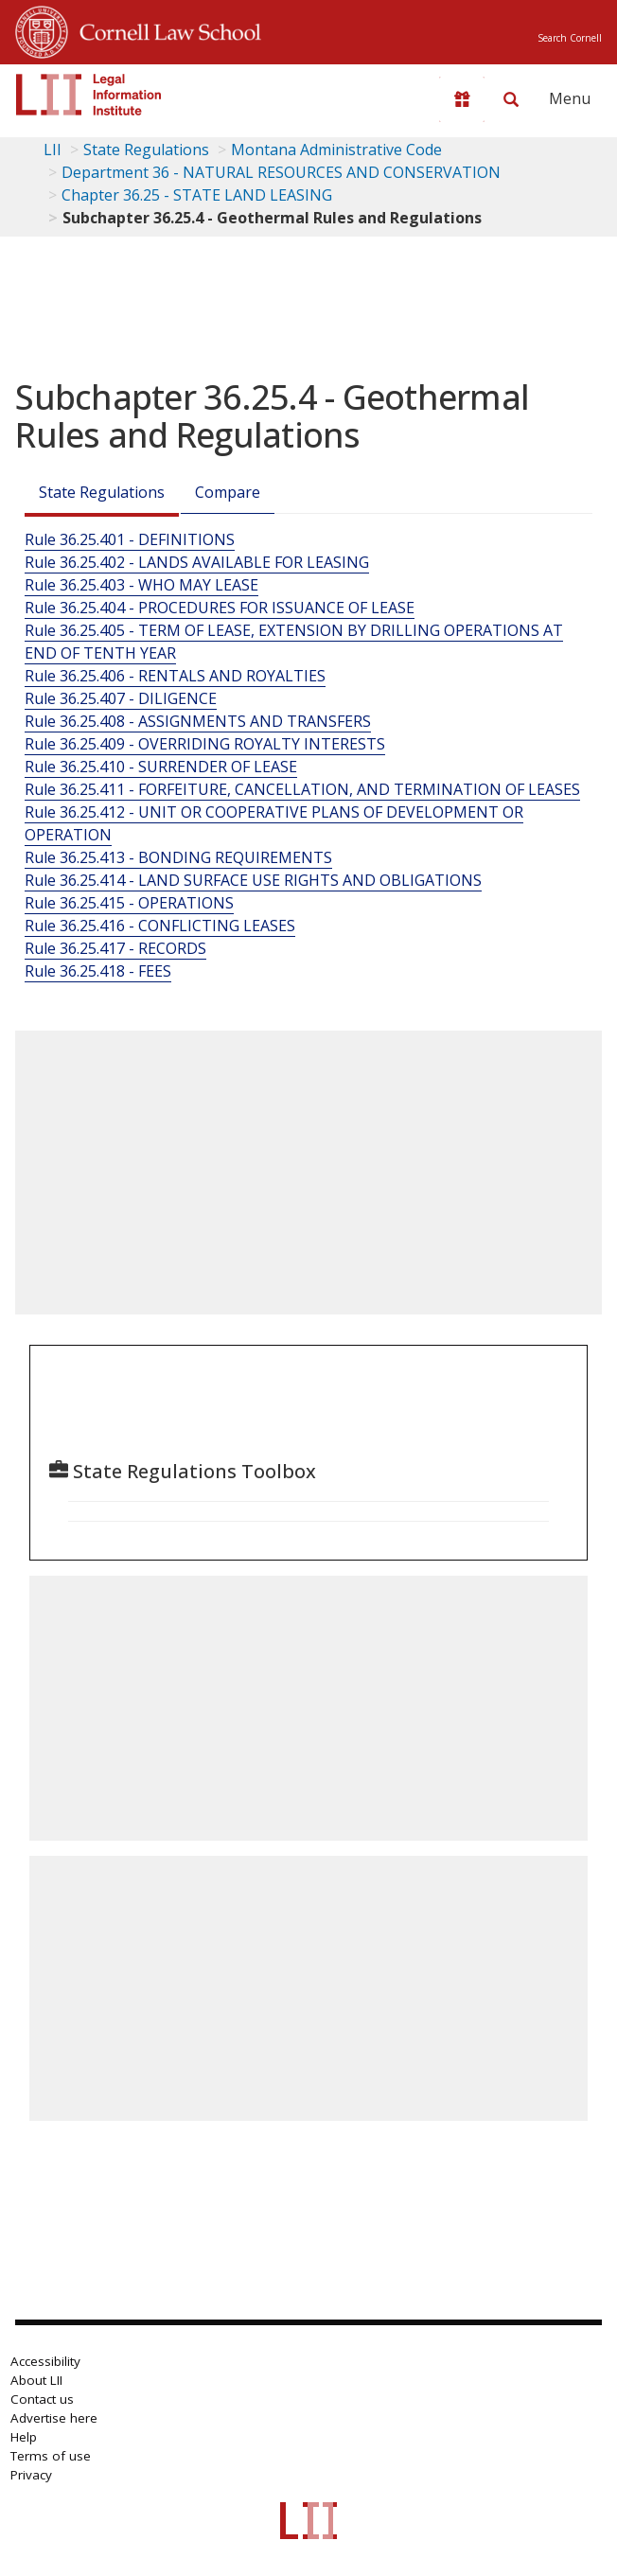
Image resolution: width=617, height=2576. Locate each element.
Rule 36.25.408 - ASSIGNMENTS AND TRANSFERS (198, 721)
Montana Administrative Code (336, 149)
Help (23, 2436)
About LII (36, 2380)
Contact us (42, 2399)
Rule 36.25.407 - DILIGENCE (121, 698)
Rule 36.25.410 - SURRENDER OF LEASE (161, 766)
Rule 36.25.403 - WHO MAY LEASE (141, 584)
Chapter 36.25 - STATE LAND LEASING (197, 195)
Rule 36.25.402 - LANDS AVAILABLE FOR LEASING (197, 562)
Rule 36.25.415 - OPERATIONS (129, 902)
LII (53, 149)
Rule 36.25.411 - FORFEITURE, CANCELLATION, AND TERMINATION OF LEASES (302, 789)
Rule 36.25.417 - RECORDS (115, 948)
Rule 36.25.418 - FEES (98, 971)
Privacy (31, 2474)
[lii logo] (89, 94)
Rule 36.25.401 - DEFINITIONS (130, 539)
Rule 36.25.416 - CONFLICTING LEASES (160, 925)
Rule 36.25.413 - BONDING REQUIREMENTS (178, 857)
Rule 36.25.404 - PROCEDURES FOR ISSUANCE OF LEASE (219, 607)
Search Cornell (570, 37)
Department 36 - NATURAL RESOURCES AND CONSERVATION (281, 172)
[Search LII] (511, 99)
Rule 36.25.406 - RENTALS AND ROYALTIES (175, 675)
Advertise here (53, 2417)
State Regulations (146, 149)
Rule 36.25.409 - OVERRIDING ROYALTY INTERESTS (205, 743)
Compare (227, 492)
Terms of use (50, 2455)
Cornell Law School (164, 29)
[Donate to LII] (462, 99)
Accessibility (45, 2361)
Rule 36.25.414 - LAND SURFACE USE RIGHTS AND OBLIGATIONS (253, 880)
